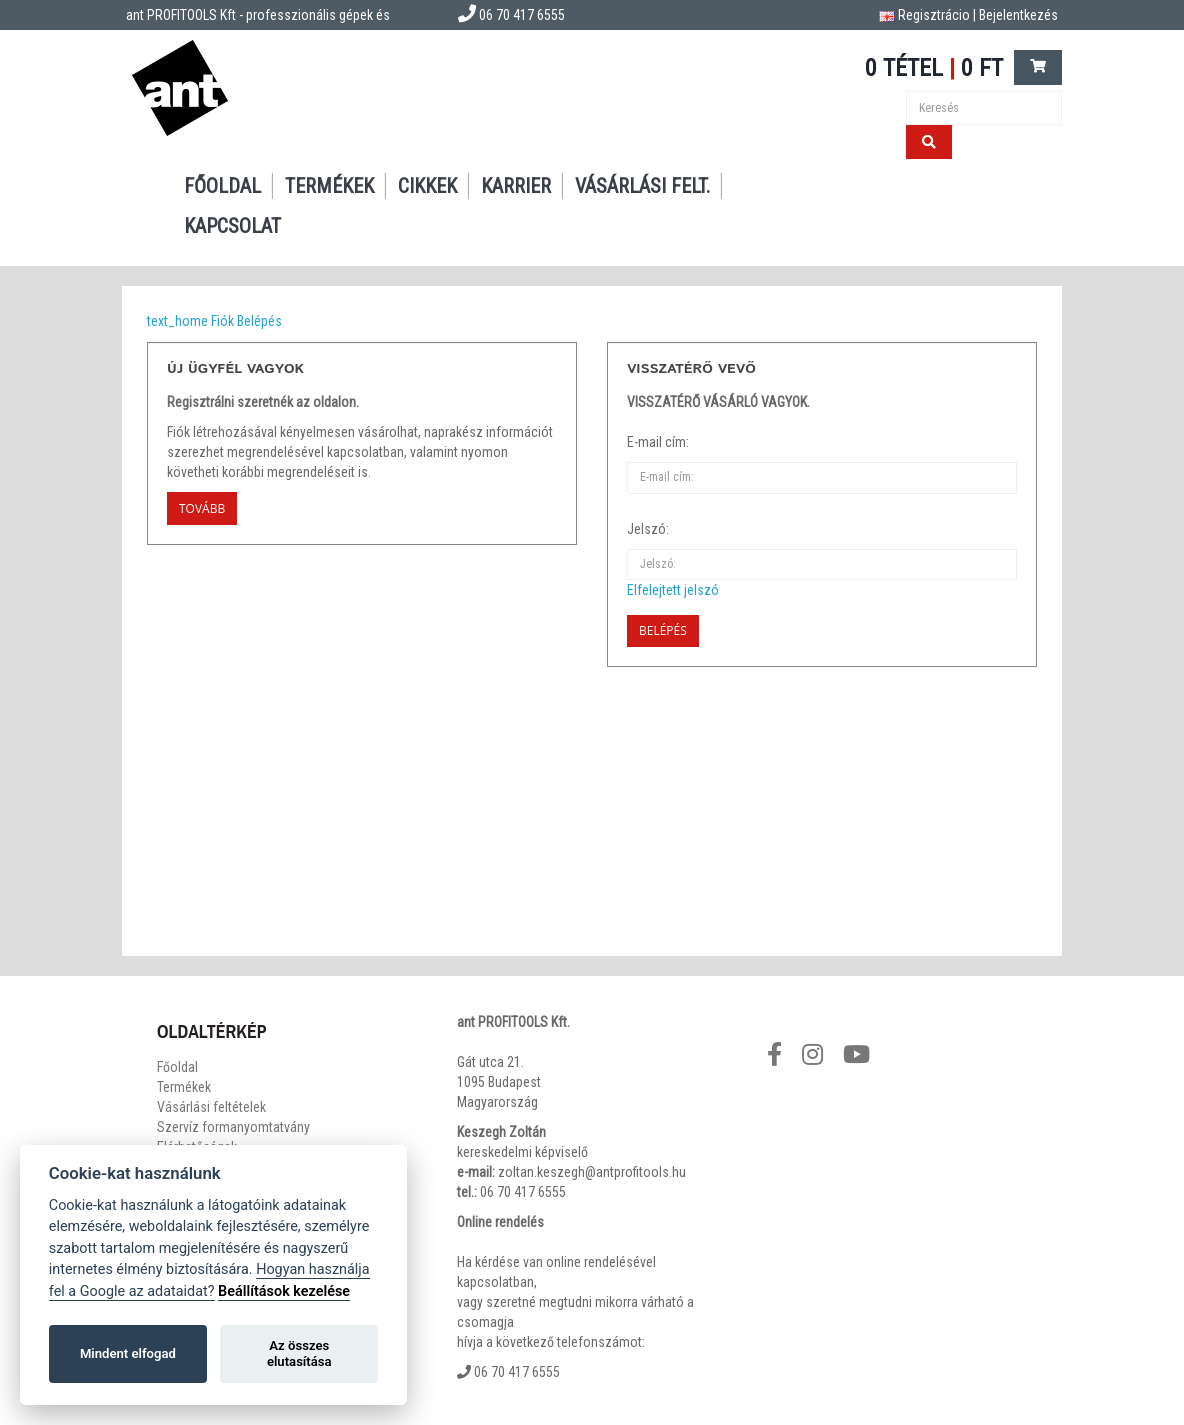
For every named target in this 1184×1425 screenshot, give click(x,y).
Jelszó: (648, 529)
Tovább (202, 508)
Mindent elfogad (128, 1353)
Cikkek (427, 186)
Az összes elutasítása (299, 1353)
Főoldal (222, 186)
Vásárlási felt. (642, 186)
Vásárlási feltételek (211, 1107)
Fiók (222, 321)
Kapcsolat (232, 226)
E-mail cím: (658, 442)
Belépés (259, 321)
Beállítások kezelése (284, 1291)
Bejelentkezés (1018, 15)
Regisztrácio (934, 15)
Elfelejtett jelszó (673, 590)
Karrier (516, 186)
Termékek (329, 186)
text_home (177, 321)
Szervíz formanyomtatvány (233, 1127)
